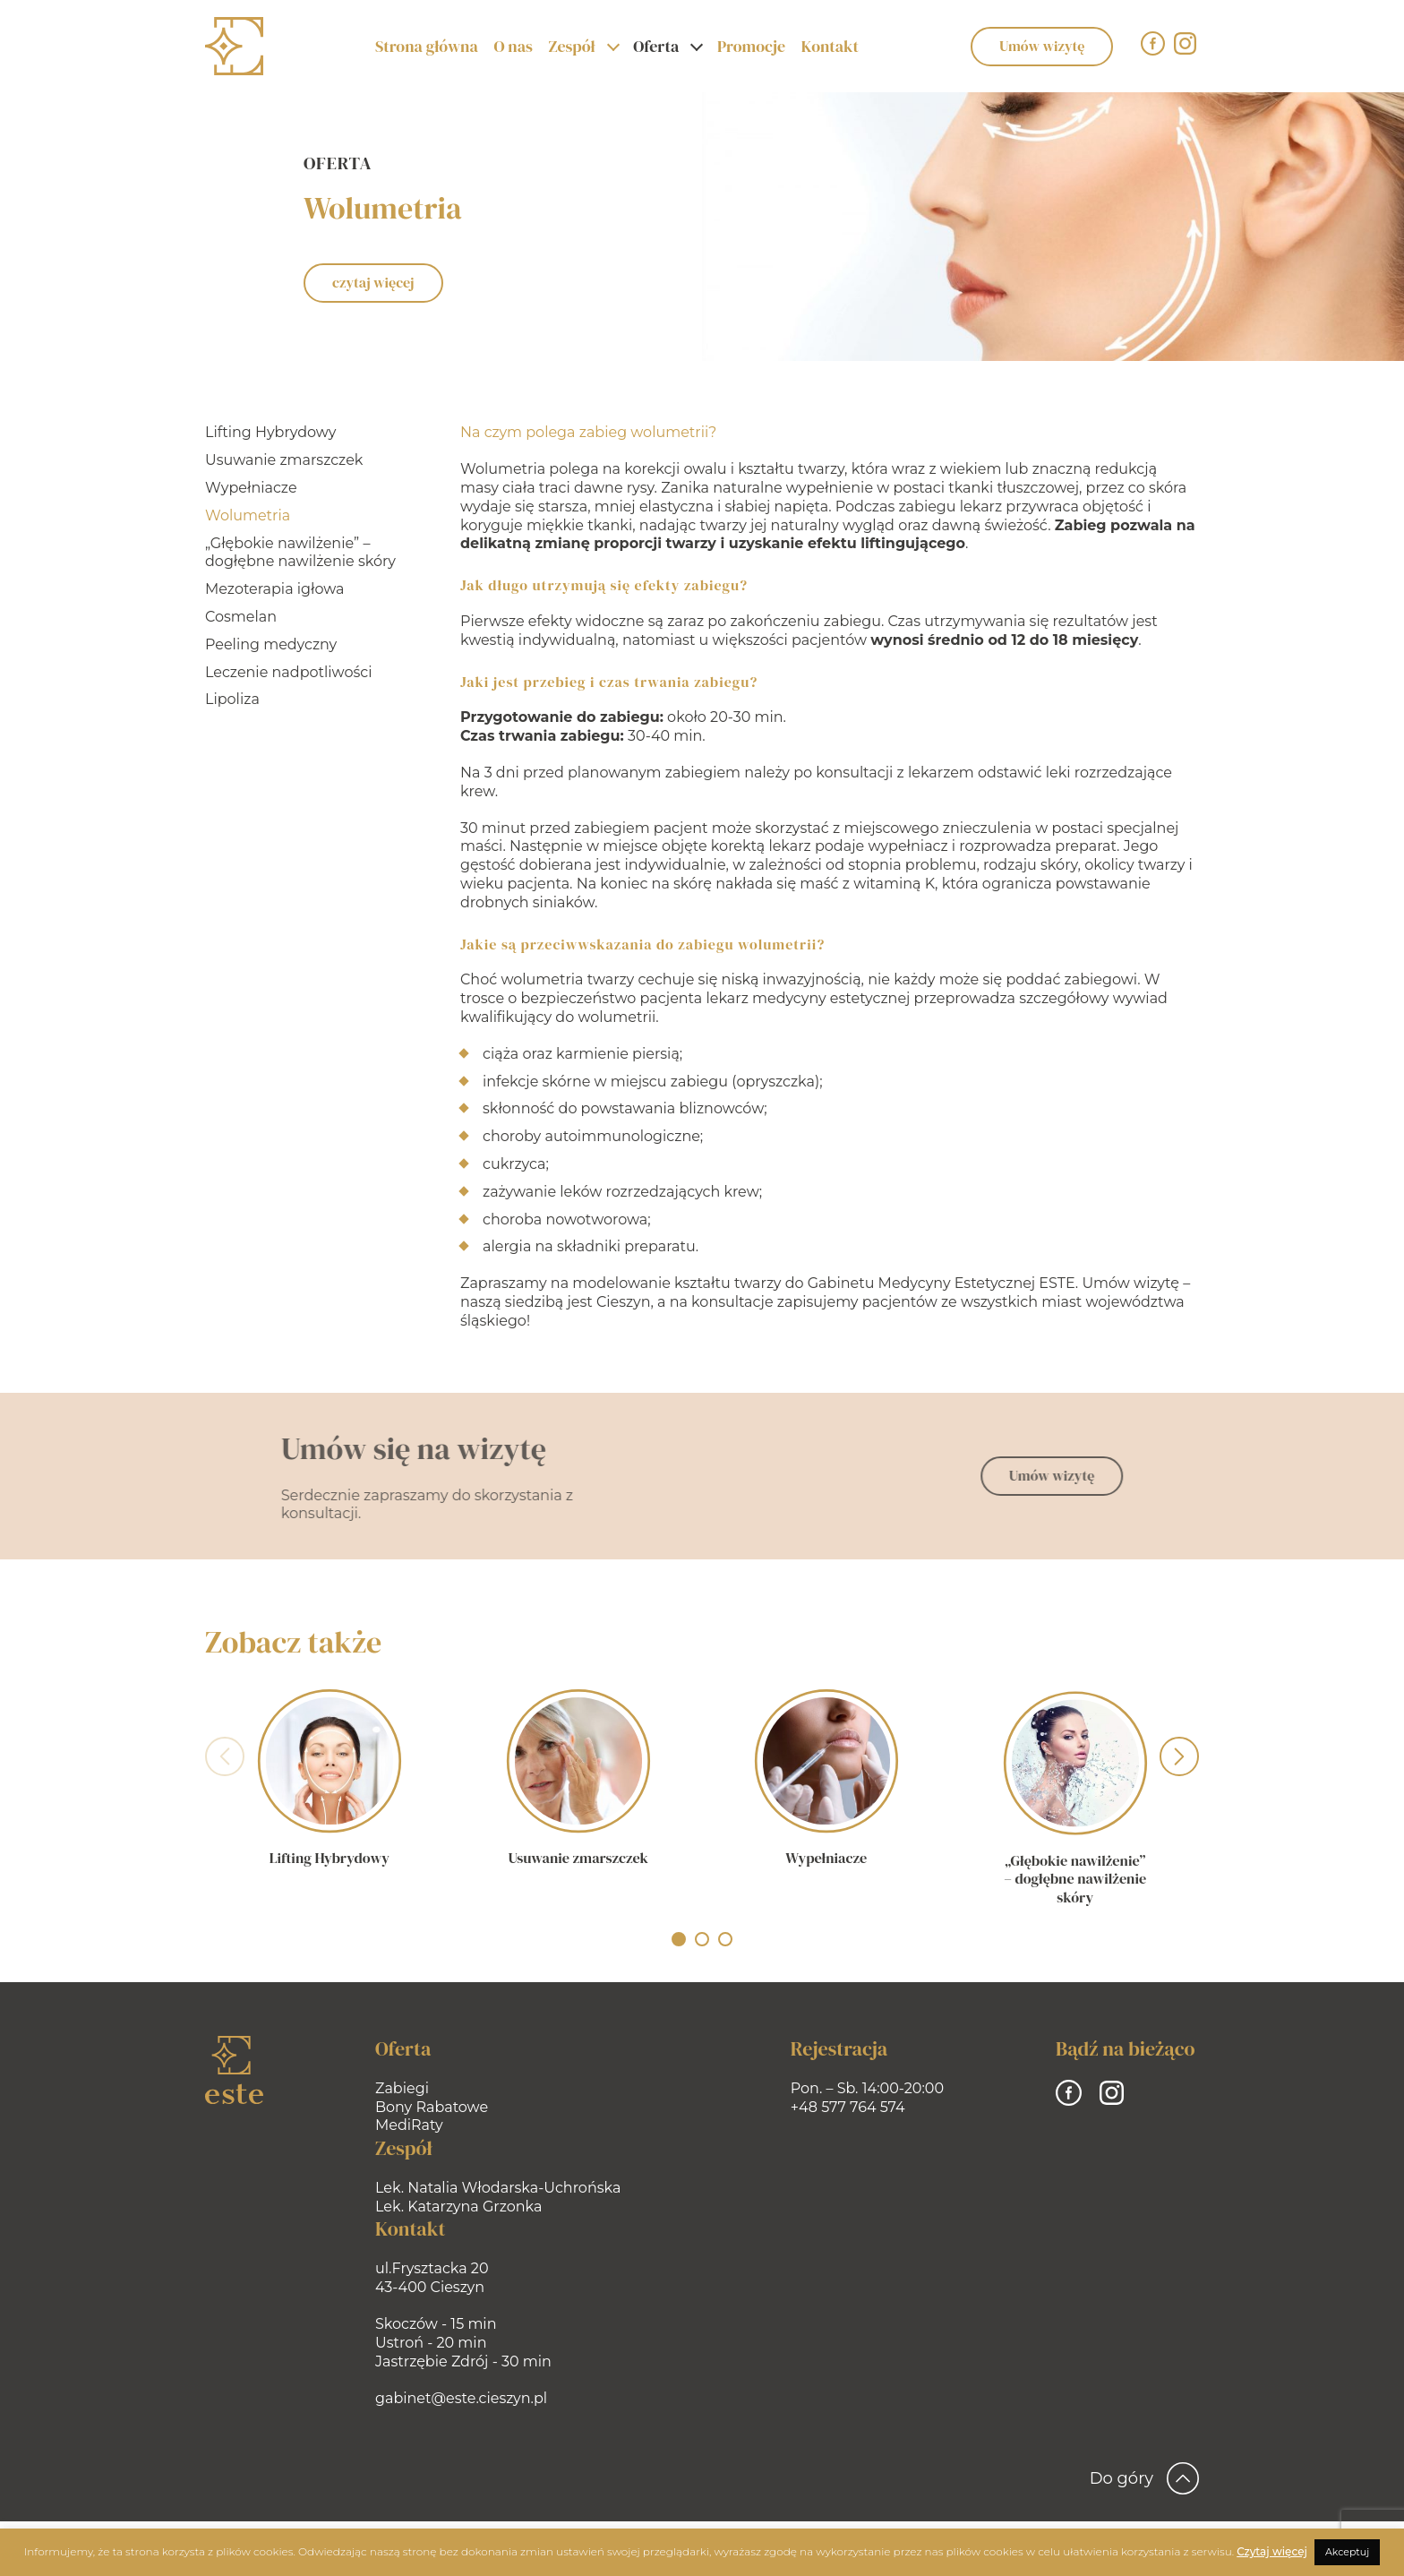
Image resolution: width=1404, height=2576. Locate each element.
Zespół (571, 46)
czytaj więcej (373, 282)
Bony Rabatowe (431, 2107)
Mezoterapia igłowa (273, 588)
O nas (512, 46)
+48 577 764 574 (848, 2107)
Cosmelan (239, 616)
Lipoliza (230, 699)
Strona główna (426, 46)
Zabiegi (402, 2088)
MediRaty (409, 2125)
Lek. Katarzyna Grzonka (458, 2206)
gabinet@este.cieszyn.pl (461, 2398)
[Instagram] (1185, 43)
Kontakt (830, 46)
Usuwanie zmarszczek (282, 459)
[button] (679, 1939)
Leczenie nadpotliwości (286, 672)
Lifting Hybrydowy (268, 432)
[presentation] (224, 1759)
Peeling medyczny (269, 644)
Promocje (751, 46)
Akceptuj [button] (1347, 2552)
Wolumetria (245, 515)
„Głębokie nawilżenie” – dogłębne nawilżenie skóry (298, 553)
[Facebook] (1153, 43)
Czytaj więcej (1272, 2551)
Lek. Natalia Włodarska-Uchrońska (498, 2187)
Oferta (656, 46)
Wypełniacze (249, 487)
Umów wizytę (1041, 46)
